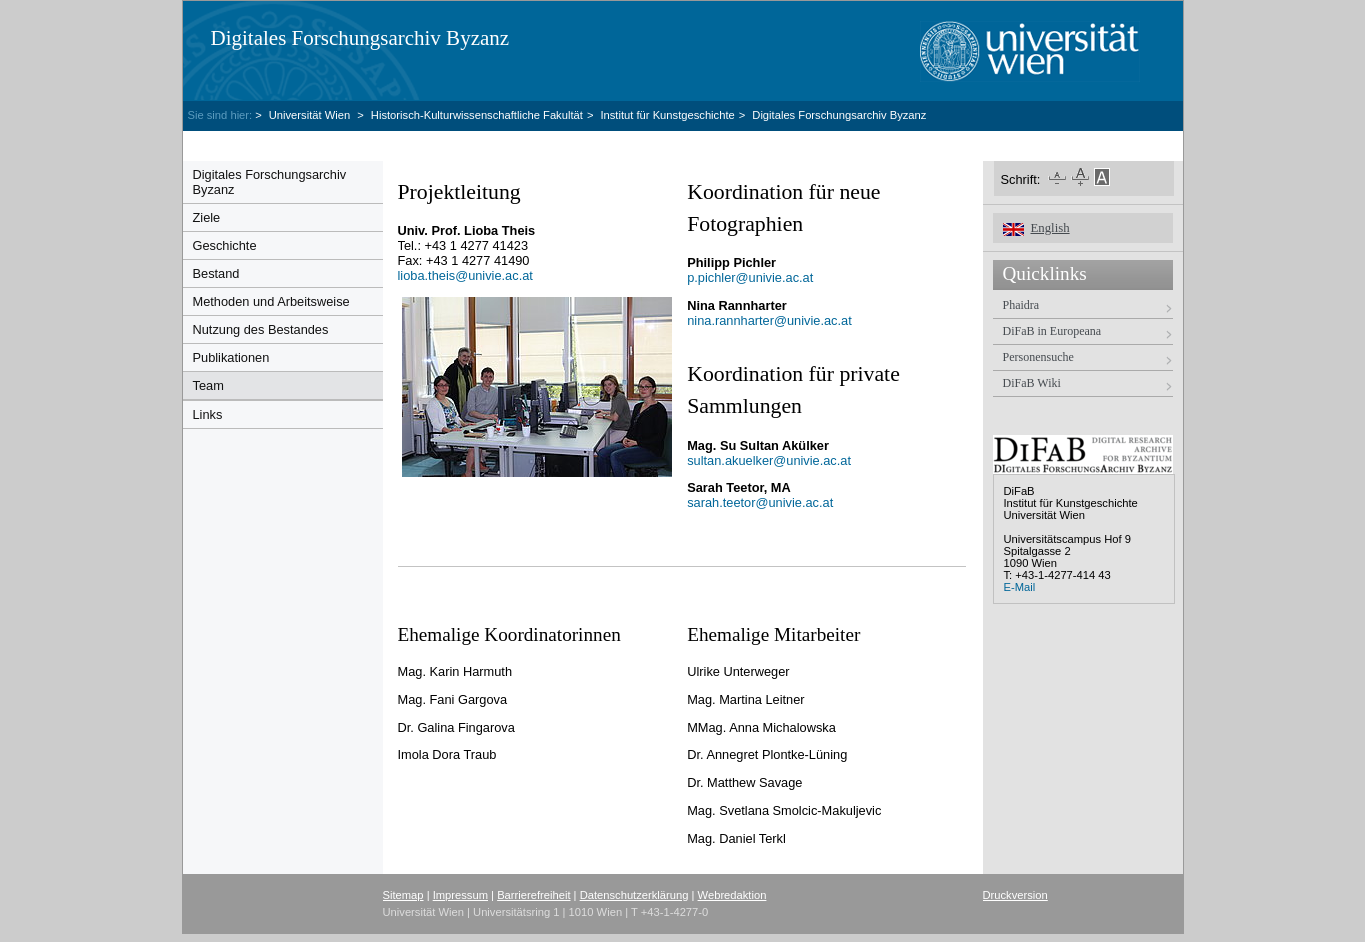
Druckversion (1015, 895)
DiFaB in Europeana (1052, 331)
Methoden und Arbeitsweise (271, 301)
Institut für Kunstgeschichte (667, 115)
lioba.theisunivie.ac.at (465, 275)
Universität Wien (311, 115)
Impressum (460, 895)
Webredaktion (732, 895)
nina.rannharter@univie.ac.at (769, 320)
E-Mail (1020, 587)
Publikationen (231, 357)
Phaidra (1021, 305)
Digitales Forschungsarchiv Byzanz (360, 38)
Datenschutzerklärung (634, 895)
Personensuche (1038, 357)
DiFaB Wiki (1032, 383)
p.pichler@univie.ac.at (750, 277)
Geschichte (225, 245)
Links (208, 414)
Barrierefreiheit (533, 895)
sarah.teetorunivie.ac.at (760, 502)
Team (208, 385)
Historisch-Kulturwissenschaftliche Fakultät (477, 115)
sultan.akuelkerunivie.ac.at (769, 460)
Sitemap (403, 895)
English (1050, 228)
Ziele (207, 217)
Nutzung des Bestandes (261, 329)
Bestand (216, 273)
